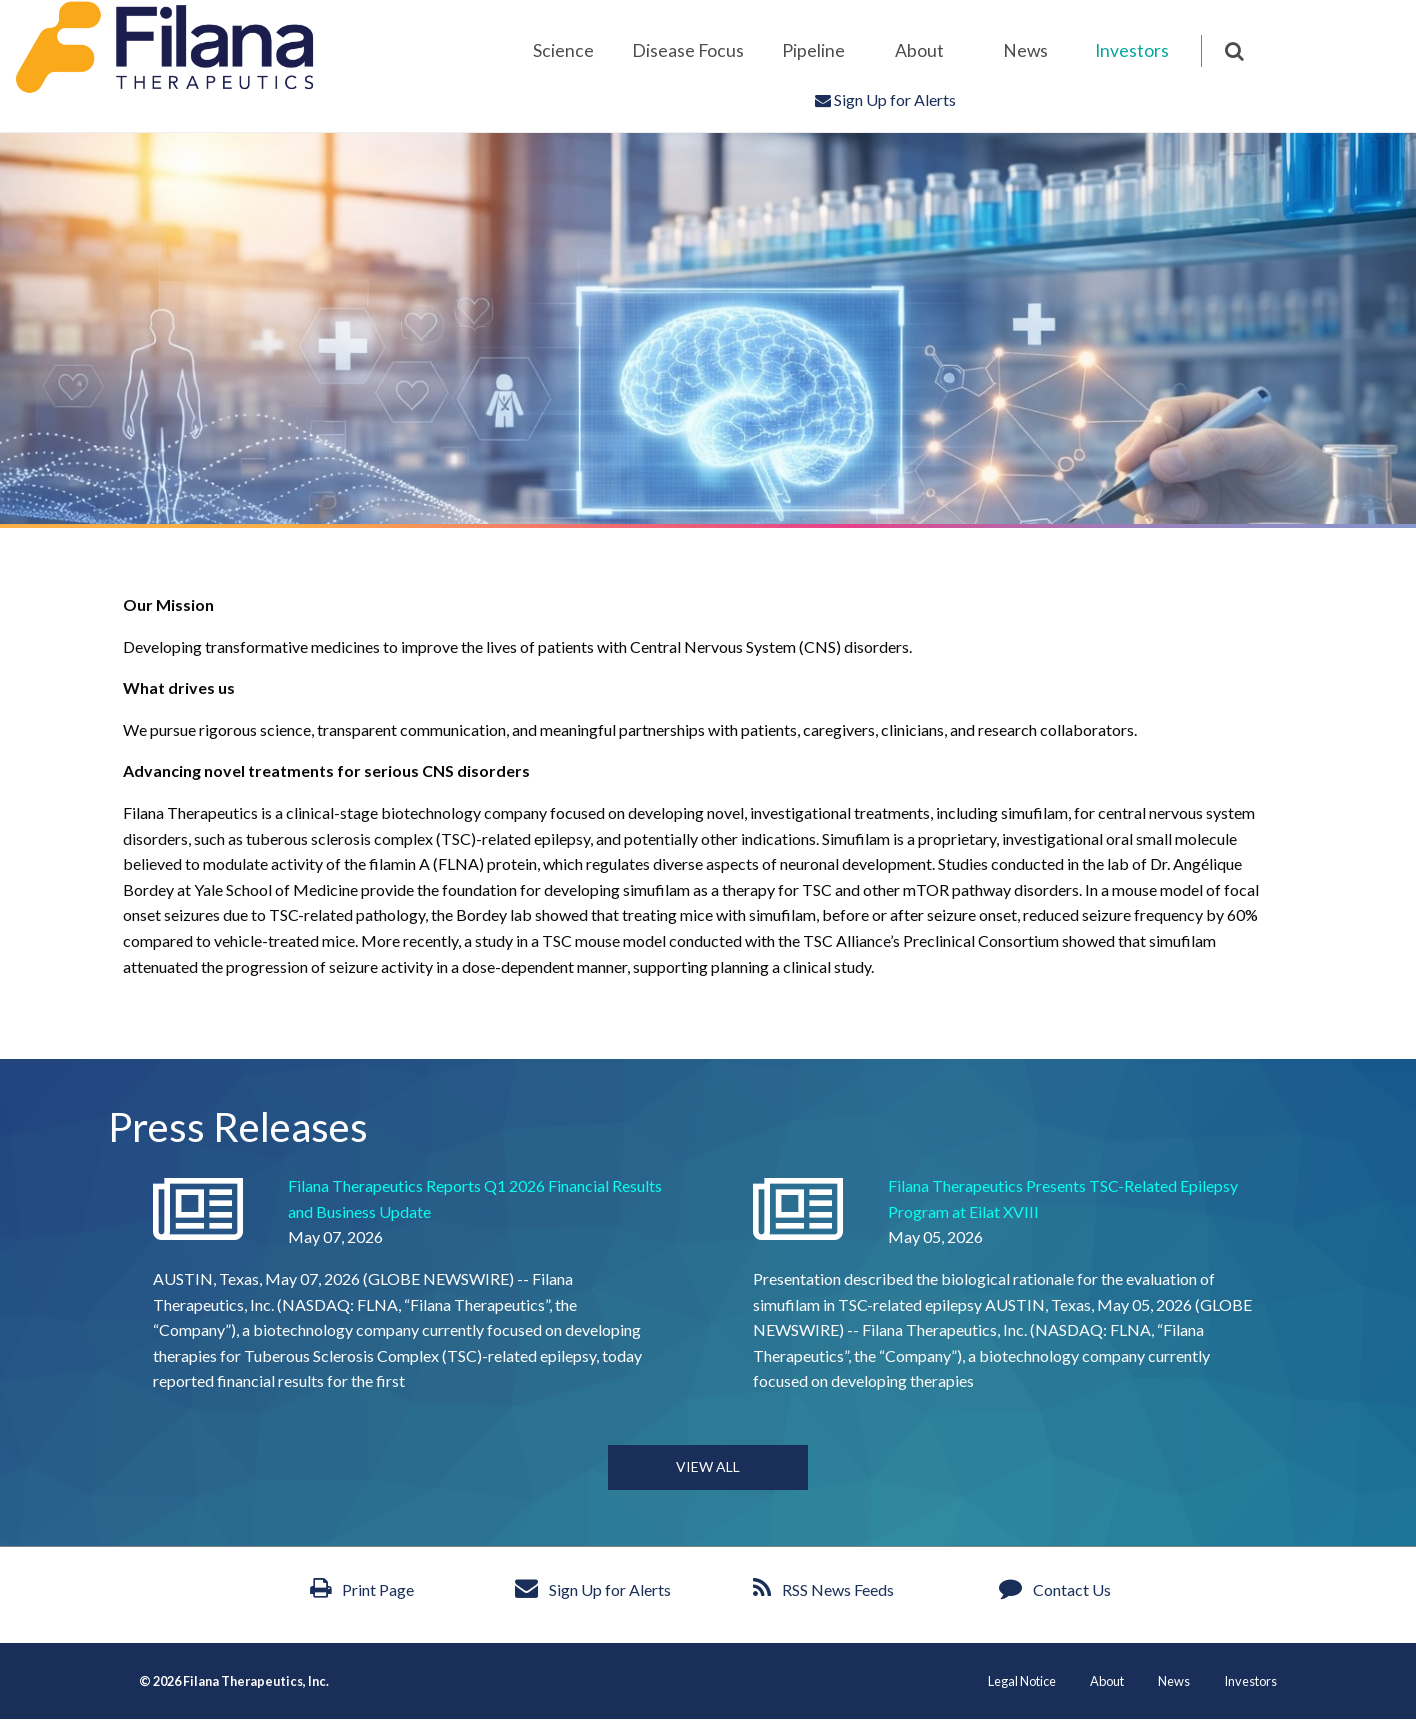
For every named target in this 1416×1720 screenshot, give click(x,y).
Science (563, 50)
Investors (1132, 50)
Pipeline (813, 50)
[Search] (1222, 51)
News (1025, 50)
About (919, 50)
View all (708, 1466)
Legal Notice (1022, 1681)
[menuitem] (563, 51)
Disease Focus (688, 50)
